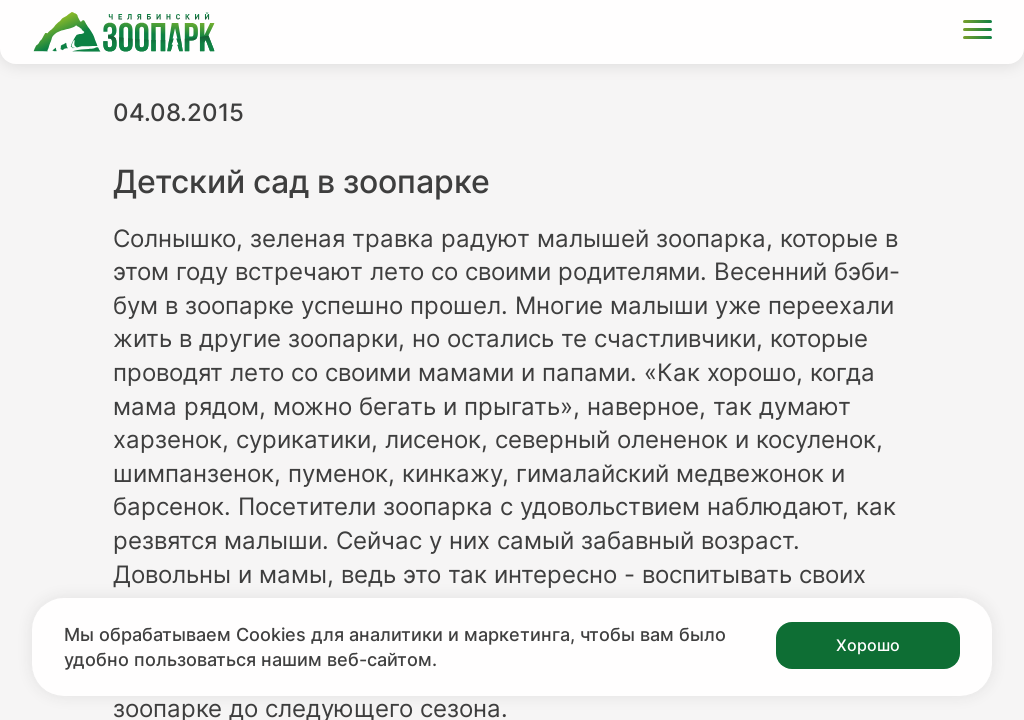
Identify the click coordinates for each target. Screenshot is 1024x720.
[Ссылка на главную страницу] (124, 32)
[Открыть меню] (977, 32)
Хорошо (868, 645)
